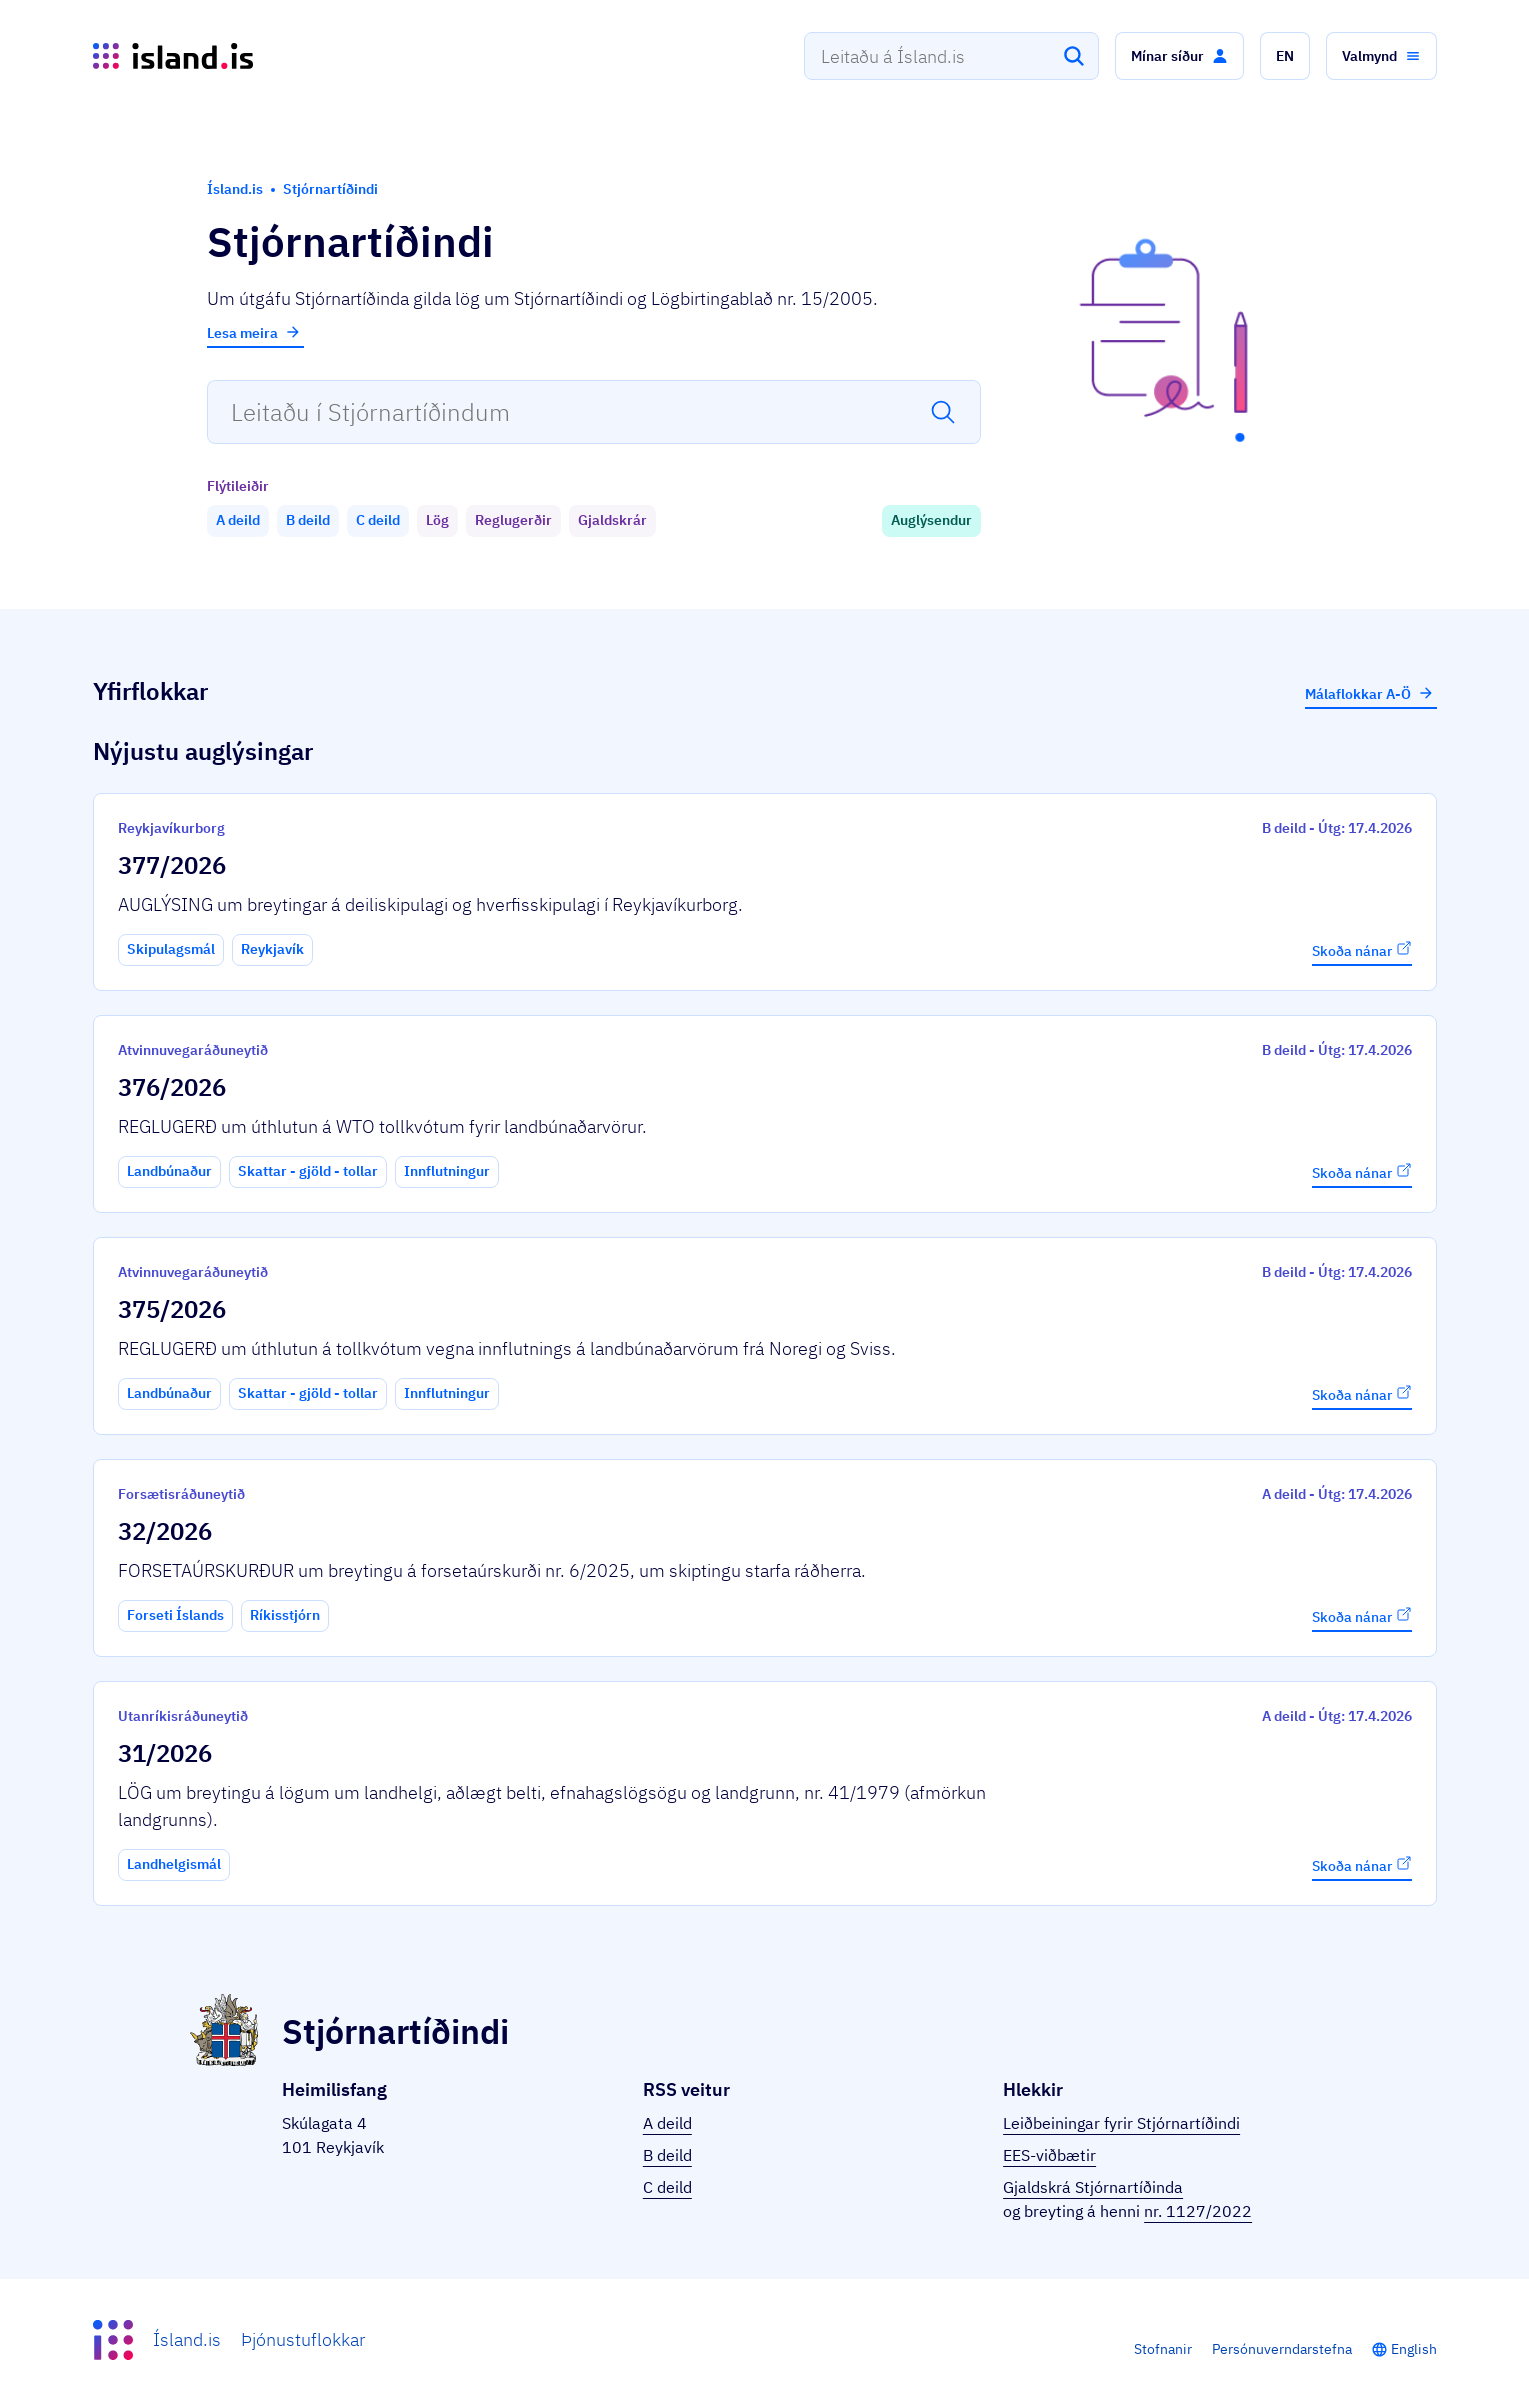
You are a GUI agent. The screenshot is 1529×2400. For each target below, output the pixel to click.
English (1414, 2349)
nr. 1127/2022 (1198, 2211)
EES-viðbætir (1049, 2155)
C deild (667, 2187)
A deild (667, 2123)
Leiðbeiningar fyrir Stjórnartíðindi (1121, 2123)
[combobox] (951, 56)
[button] (1179, 56)
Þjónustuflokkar (303, 2339)
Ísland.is (187, 2339)
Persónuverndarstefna (1282, 2349)
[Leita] (1074, 56)
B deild (667, 2155)
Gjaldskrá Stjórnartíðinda (1093, 2187)
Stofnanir (1163, 2349)
